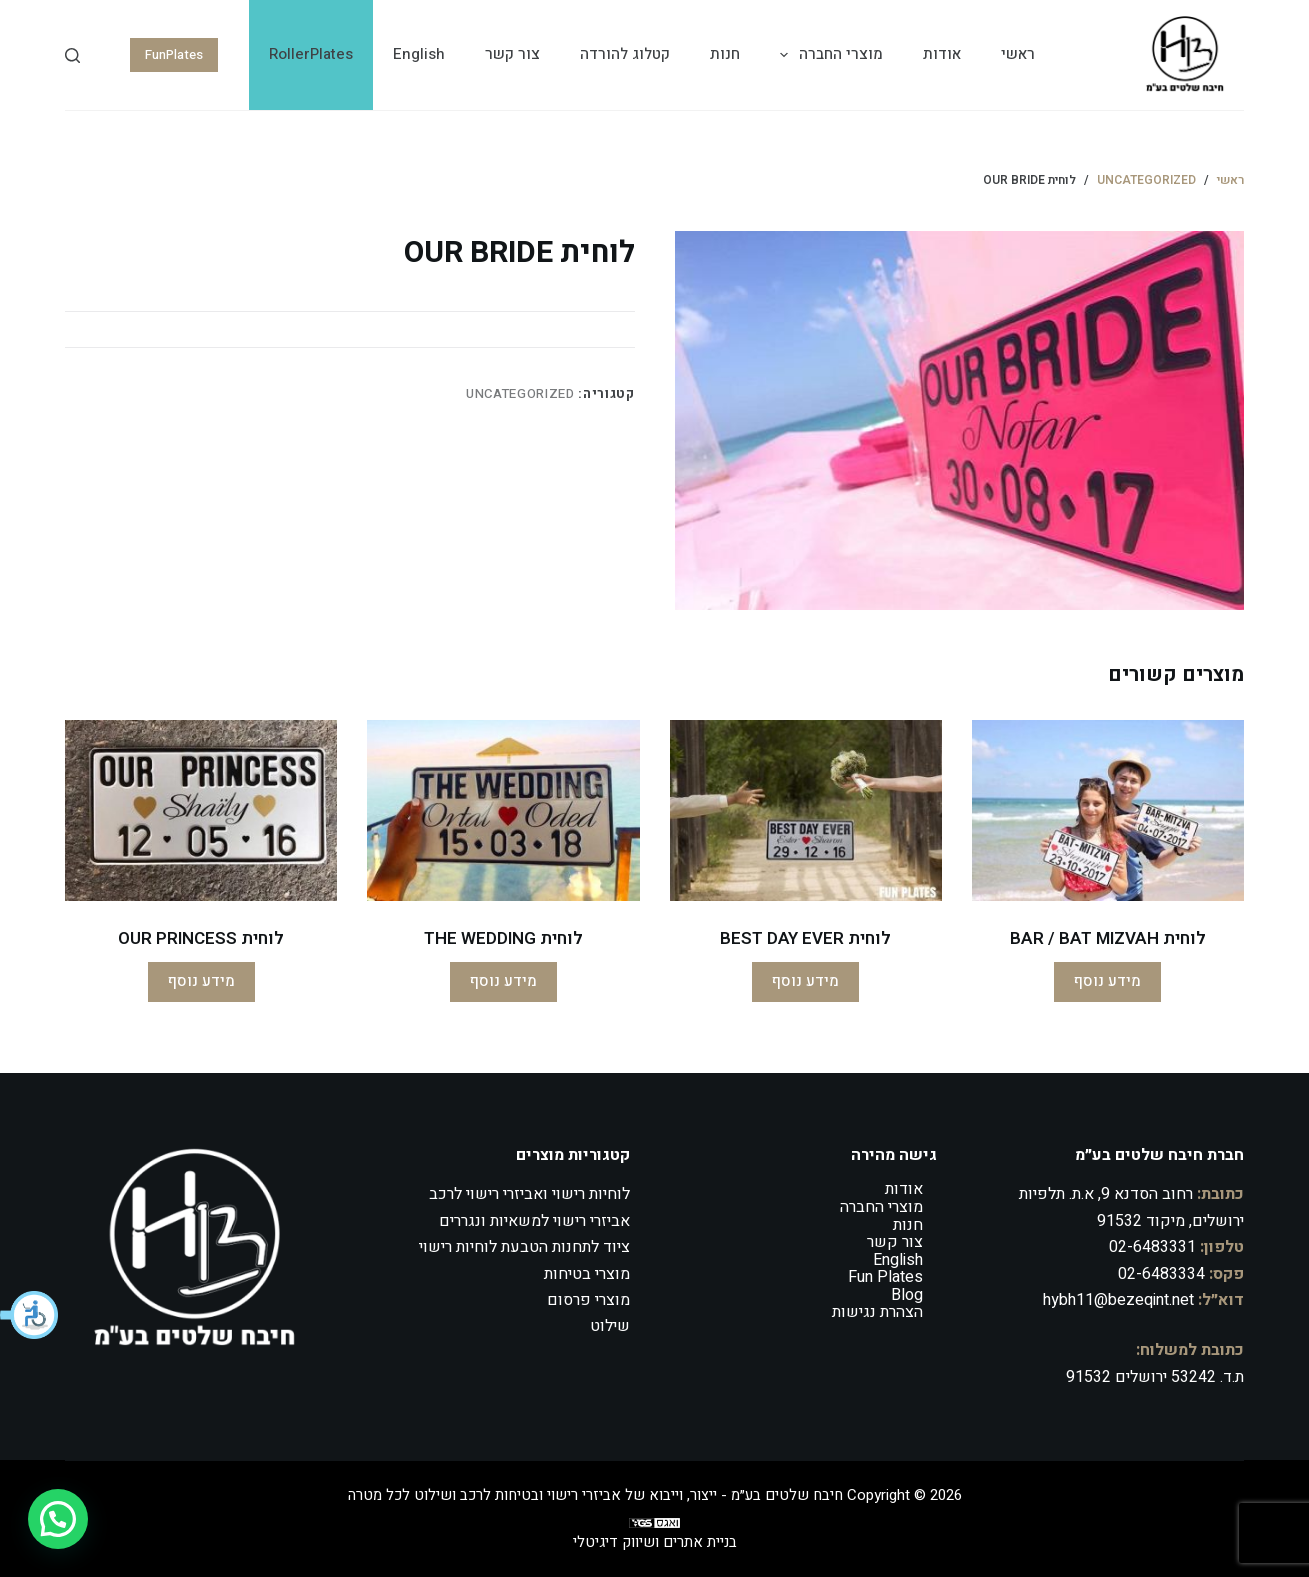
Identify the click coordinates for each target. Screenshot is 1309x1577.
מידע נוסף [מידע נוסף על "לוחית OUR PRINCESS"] (201, 981)
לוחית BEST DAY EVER (805, 938)
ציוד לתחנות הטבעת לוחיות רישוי (524, 1247)
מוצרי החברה (827, 55)
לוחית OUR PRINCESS (201, 938)
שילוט (610, 1326)
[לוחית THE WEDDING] (503, 810)
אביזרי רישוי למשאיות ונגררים (534, 1221)
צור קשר (512, 54)
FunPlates (174, 54)
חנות (725, 54)
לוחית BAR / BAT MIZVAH (1108, 938)
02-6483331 (1152, 1247)
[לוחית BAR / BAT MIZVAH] (1108, 810)
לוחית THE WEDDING (503, 938)
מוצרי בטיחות (587, 1274)
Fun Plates (885, 1277)
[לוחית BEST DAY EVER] (806, 810)
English (419, 54)
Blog (907, 1295)
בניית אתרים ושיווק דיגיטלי (655, 1542)
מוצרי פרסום (588, 1300)
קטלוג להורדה (625, 54)
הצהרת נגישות (877, 1312)
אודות (942, 54)
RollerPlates (311, 54)
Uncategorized (520, 393)
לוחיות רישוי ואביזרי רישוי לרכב (529, 1194)
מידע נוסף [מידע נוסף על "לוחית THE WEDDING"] (503, 981)
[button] (30, 1315)
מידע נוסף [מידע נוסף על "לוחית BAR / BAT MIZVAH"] (1107, 981)
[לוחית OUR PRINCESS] (201, 810)
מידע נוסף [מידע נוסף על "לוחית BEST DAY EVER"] (805, 981)
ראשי (1018, 54)
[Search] (72, 55)
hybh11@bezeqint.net (1118, 1300)
